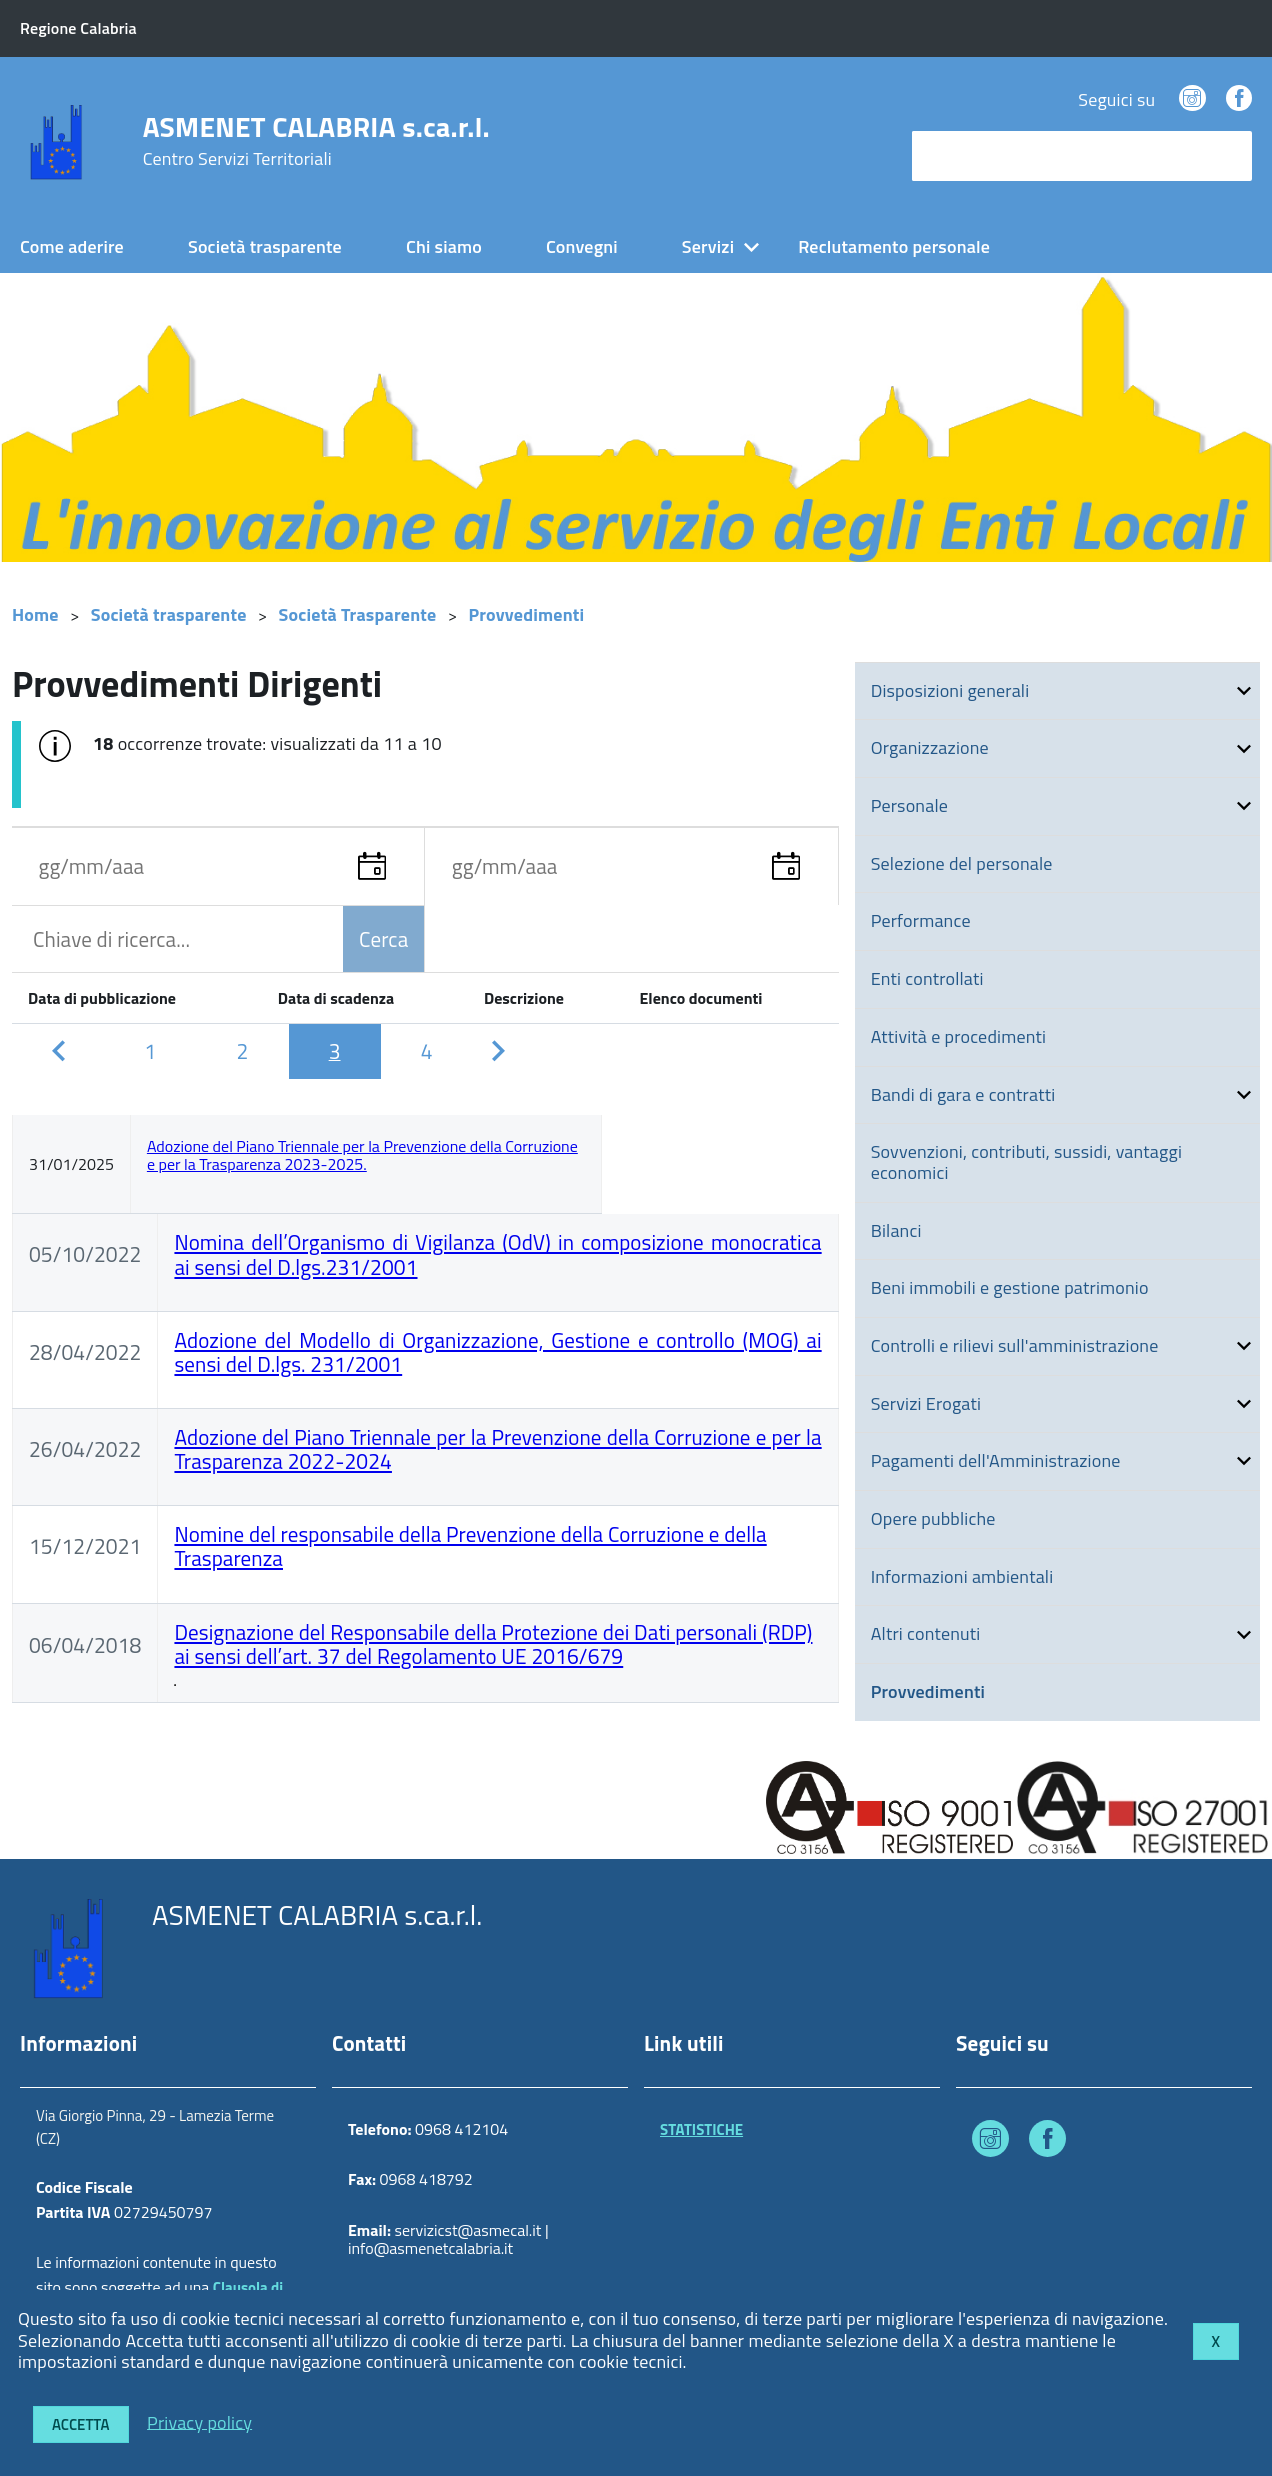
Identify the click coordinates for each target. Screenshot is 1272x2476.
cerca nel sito (968, 155)
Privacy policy (199, 2421)
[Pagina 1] (150, 1051)
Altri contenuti (926, 1633)
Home (35, 614)
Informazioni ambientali (962, 1576)
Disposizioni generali (950, 690)
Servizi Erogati (926, 1403)
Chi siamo (444, 246)
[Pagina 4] (427, 1051)
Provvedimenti (526, 614)
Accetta (81, 2424)
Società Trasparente (358, 614)
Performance (921, 920)
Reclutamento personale (894, 246)
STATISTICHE (701, 2129)
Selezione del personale (962, 863)
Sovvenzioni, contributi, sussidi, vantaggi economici (1026, 1162)
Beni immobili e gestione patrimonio (1010, 1287)
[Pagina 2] (242, 1051)
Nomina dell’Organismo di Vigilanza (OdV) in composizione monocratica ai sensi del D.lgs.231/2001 (497, 1254)
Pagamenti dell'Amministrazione (996, 1460)
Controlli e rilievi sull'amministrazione (1015, 1345)
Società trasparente (265, 246)
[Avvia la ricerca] (1227, 156)
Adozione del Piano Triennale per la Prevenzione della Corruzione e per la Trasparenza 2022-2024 (497, 1449)
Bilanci (896, 1230)
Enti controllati (927, 978)
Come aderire (72, 246)
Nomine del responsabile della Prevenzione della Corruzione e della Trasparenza (470, 1546)
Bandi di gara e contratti (963, 1094)
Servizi (708, 246)
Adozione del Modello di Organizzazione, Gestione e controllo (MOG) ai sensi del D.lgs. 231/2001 (497, 1352)
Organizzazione (930, 747)
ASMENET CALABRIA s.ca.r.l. (316, 141)
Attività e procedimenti (958, 1036)
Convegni (582, 246)
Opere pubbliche (933, 1518)
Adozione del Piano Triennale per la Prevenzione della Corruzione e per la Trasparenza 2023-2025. (362, 1155)
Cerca (383, 939)
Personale (909, 805)
